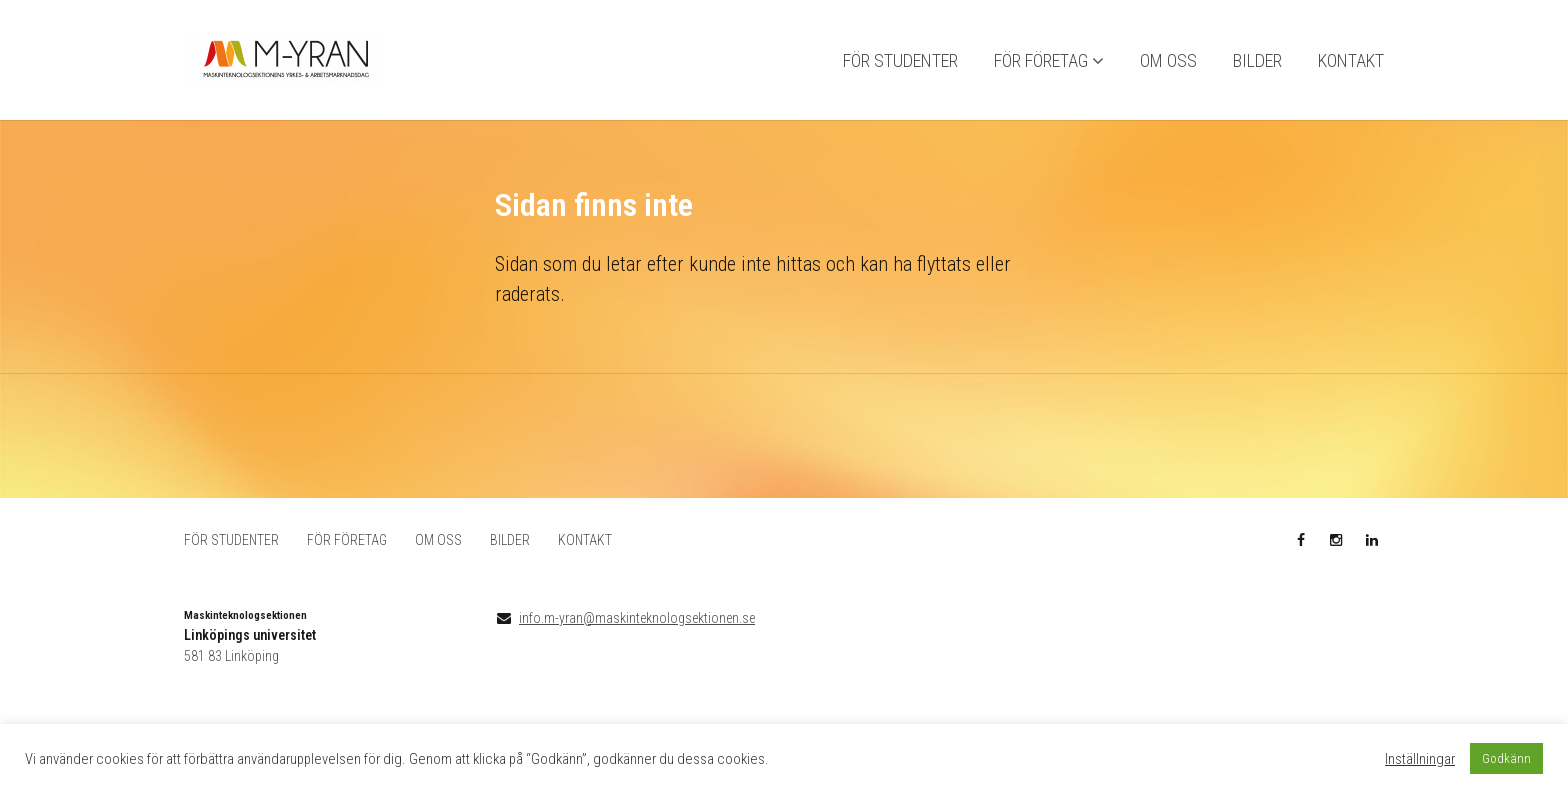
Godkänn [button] (1506, 758)
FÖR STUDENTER (900, 60)
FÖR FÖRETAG (1041, 60)
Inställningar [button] (1420, 759)
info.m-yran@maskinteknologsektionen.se (637, 618)
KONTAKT (1351, 60)
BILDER (1257, 60)
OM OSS (1168, 60)
